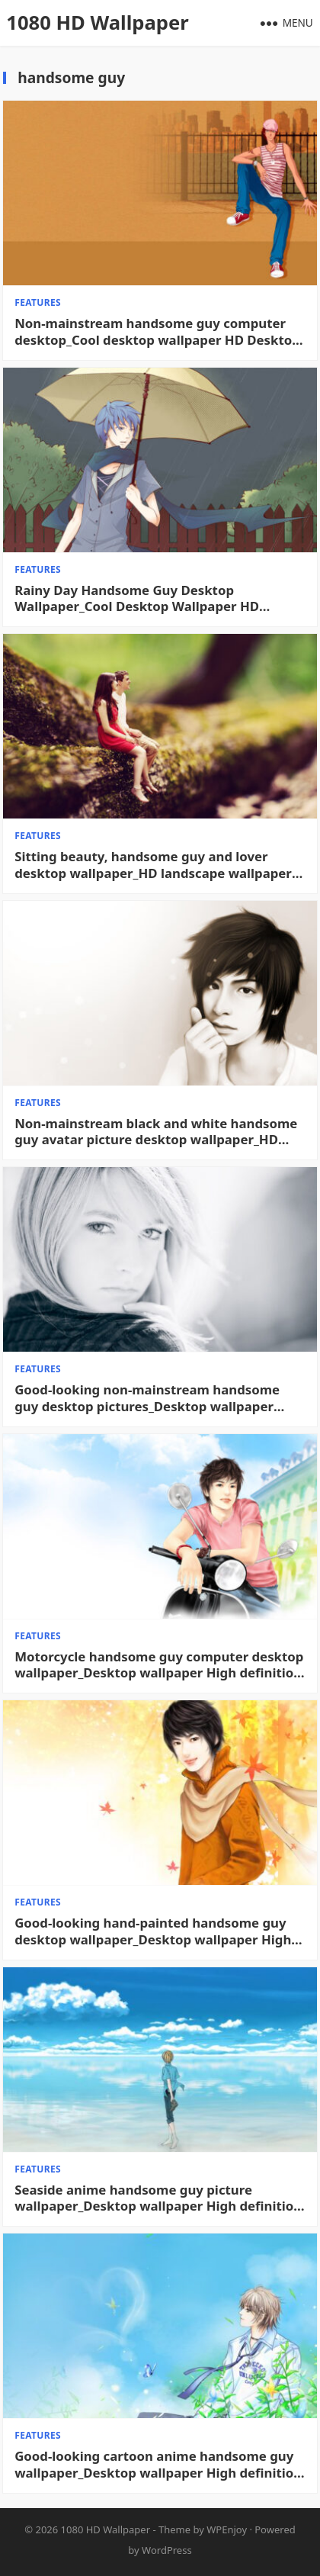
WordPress (167, 2550)
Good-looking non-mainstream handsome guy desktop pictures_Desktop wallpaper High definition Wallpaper (147, 1398)
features (37, 302)
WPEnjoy (226, 2529)
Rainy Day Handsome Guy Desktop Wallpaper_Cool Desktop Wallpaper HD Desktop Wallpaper (136, 599)
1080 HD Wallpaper (97, 22)
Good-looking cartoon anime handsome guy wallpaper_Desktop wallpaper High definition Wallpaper (158, 2464)
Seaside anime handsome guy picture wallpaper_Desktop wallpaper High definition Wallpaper (158, 2198)
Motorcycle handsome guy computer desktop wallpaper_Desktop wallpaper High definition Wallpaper (158, 1665)
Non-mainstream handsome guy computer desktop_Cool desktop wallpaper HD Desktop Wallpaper (157, 332)
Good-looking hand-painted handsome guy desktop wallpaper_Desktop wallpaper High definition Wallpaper (152, 1931)
